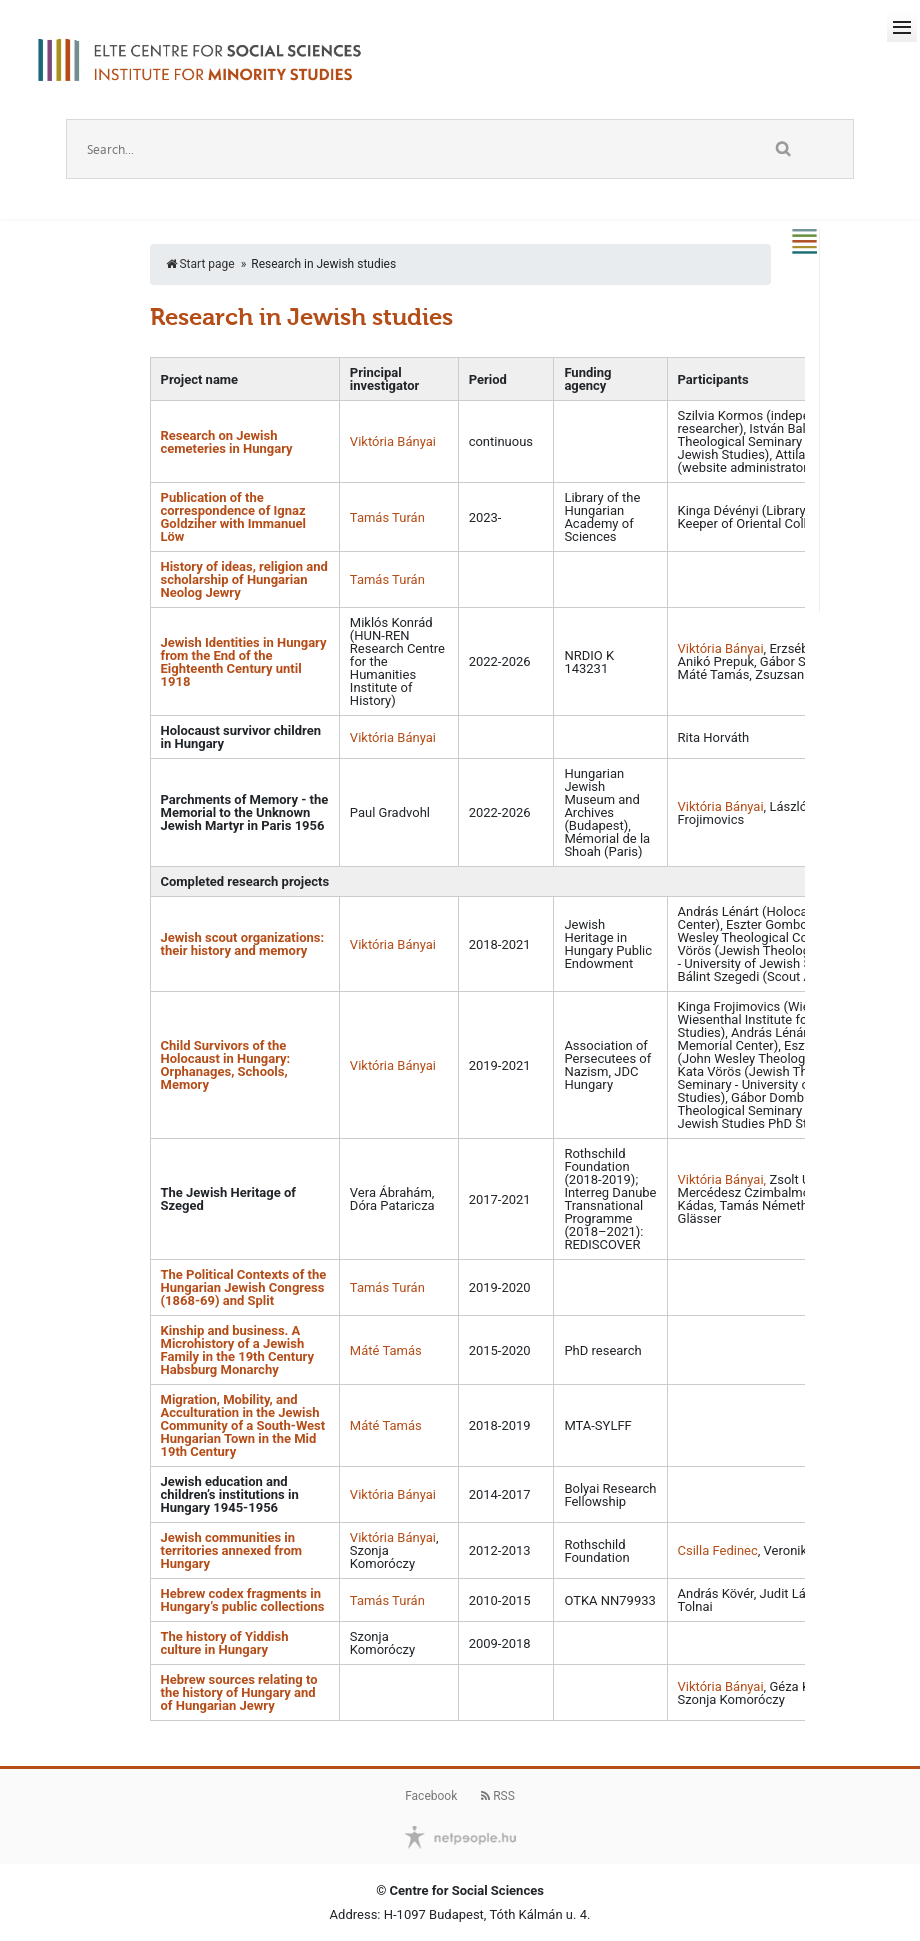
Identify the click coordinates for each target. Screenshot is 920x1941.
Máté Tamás (386, 1350)
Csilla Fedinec (718, 1550)
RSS (498, 1796)
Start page (200, 264)
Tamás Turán (387, 517)
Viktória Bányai (393, 441)
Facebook (431, 1796)
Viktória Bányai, (724, 1179)
